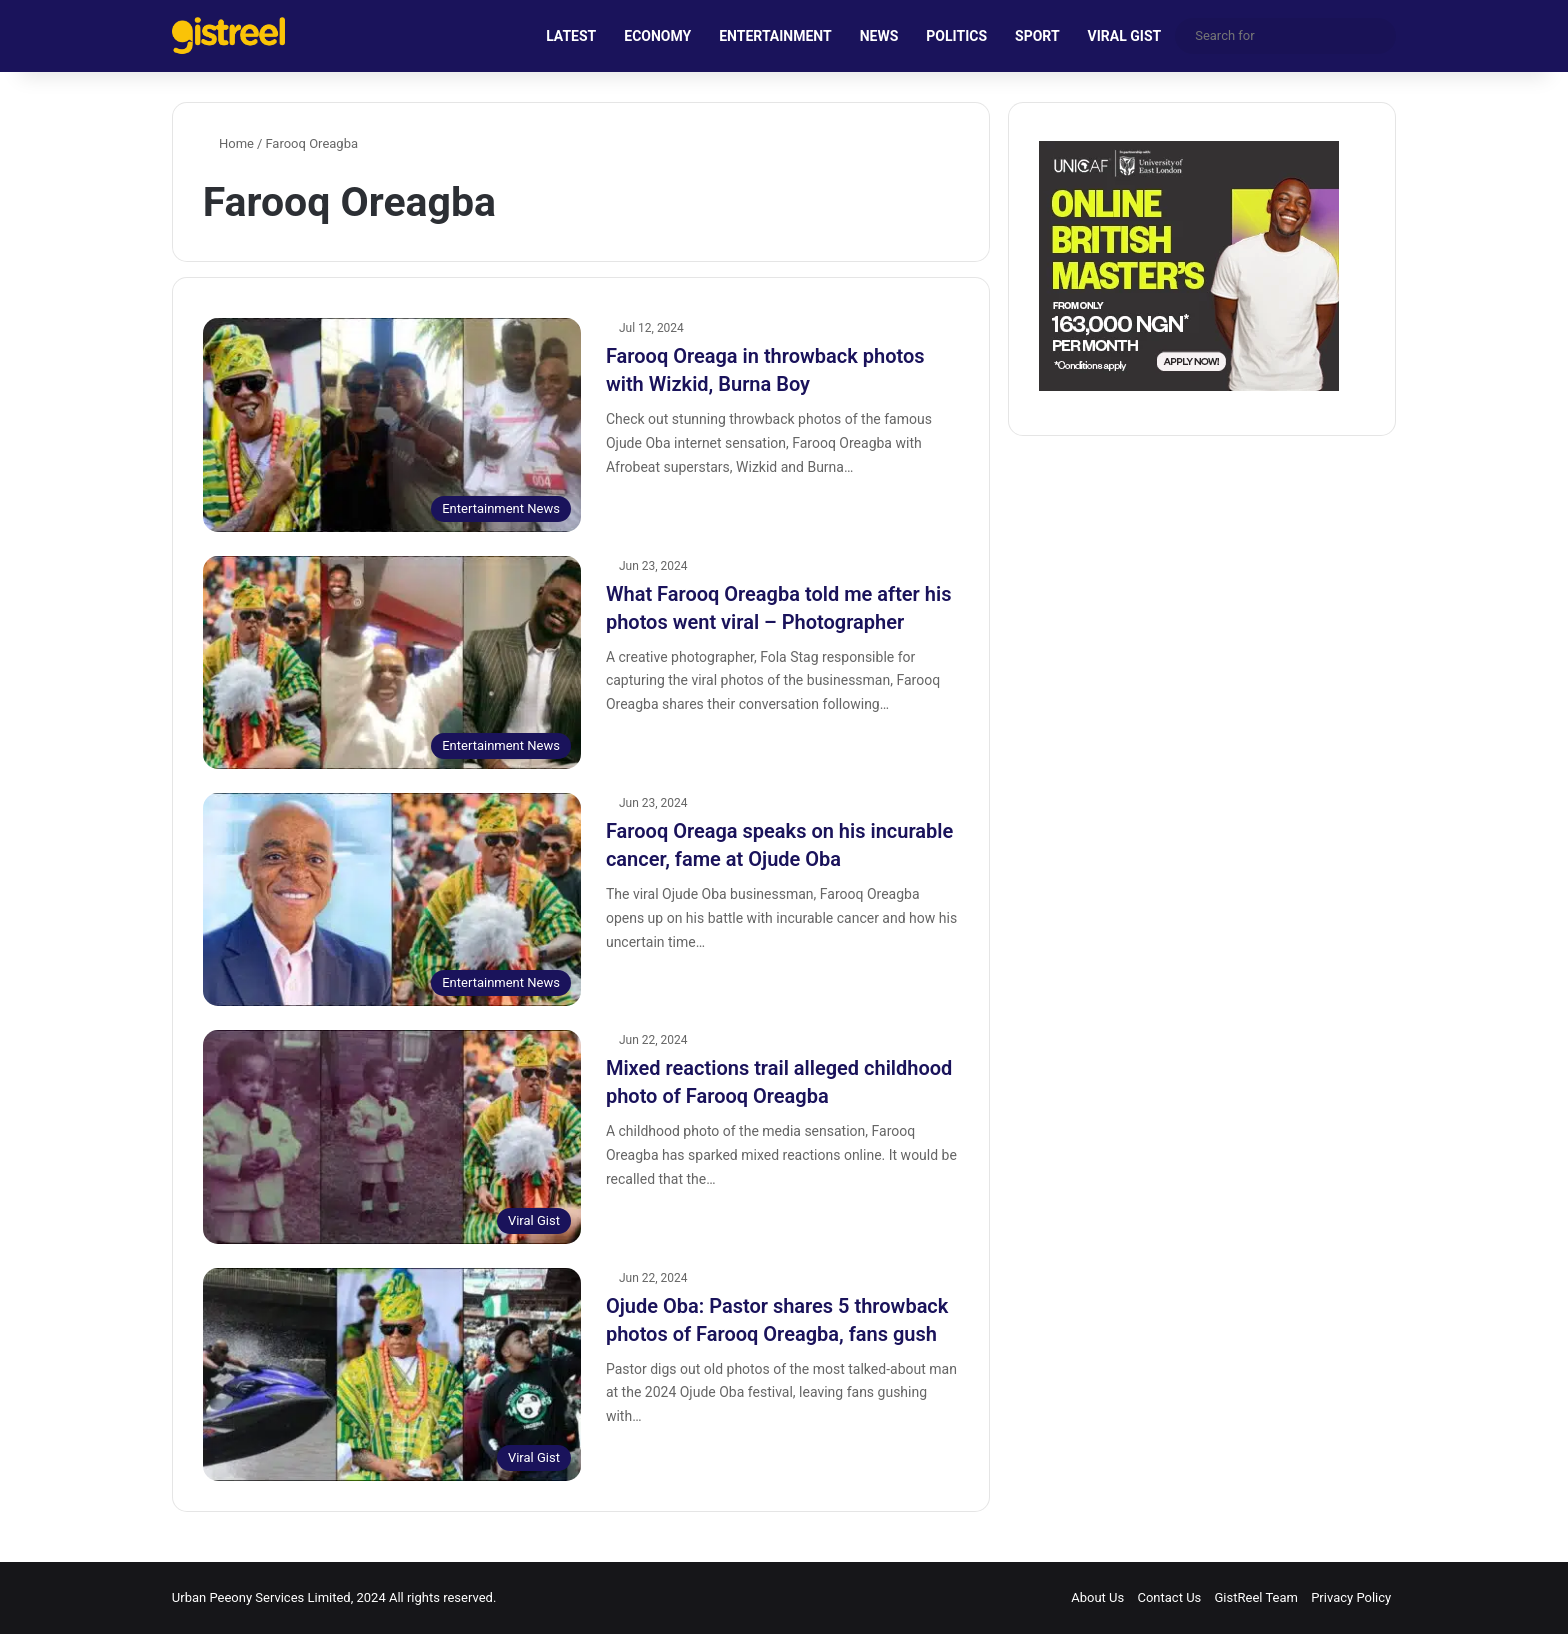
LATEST (571, 36)
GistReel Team (1256, 1597)
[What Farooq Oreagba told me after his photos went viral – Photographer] (392, 662)
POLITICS (956, 36)
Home (228, 143)
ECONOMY (657, 36)
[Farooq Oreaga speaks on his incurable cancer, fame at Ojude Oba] (392, 899)
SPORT (1037, 36)
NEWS (879, 36)
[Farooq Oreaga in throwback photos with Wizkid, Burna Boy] (392, 424)
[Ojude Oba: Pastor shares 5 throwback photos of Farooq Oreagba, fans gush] (392, 1374)
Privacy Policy (1351, 1597)
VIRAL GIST (1125, 36)
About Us (1097, 1597)
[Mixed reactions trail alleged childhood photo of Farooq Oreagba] (392, 1136)
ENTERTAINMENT (775, 36)
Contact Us (1169, 1597)
